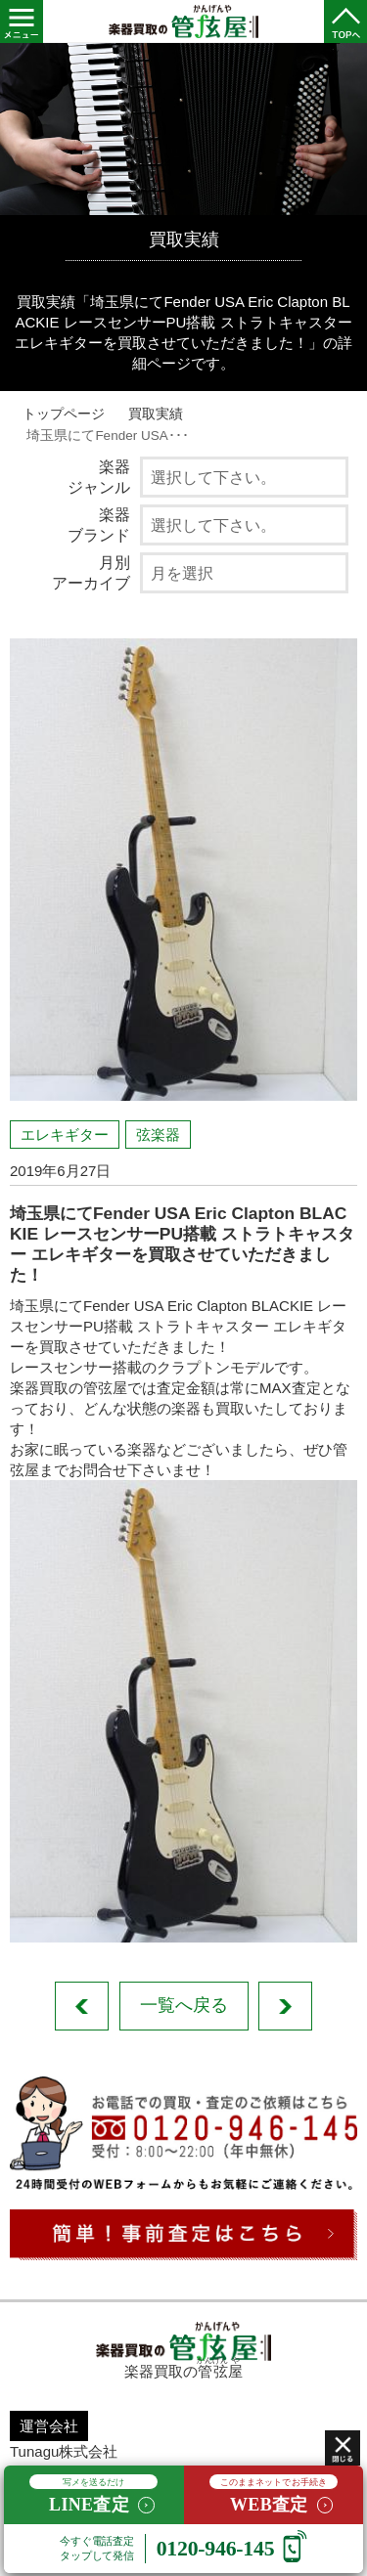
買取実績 (155, 414)
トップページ (64, 414)
